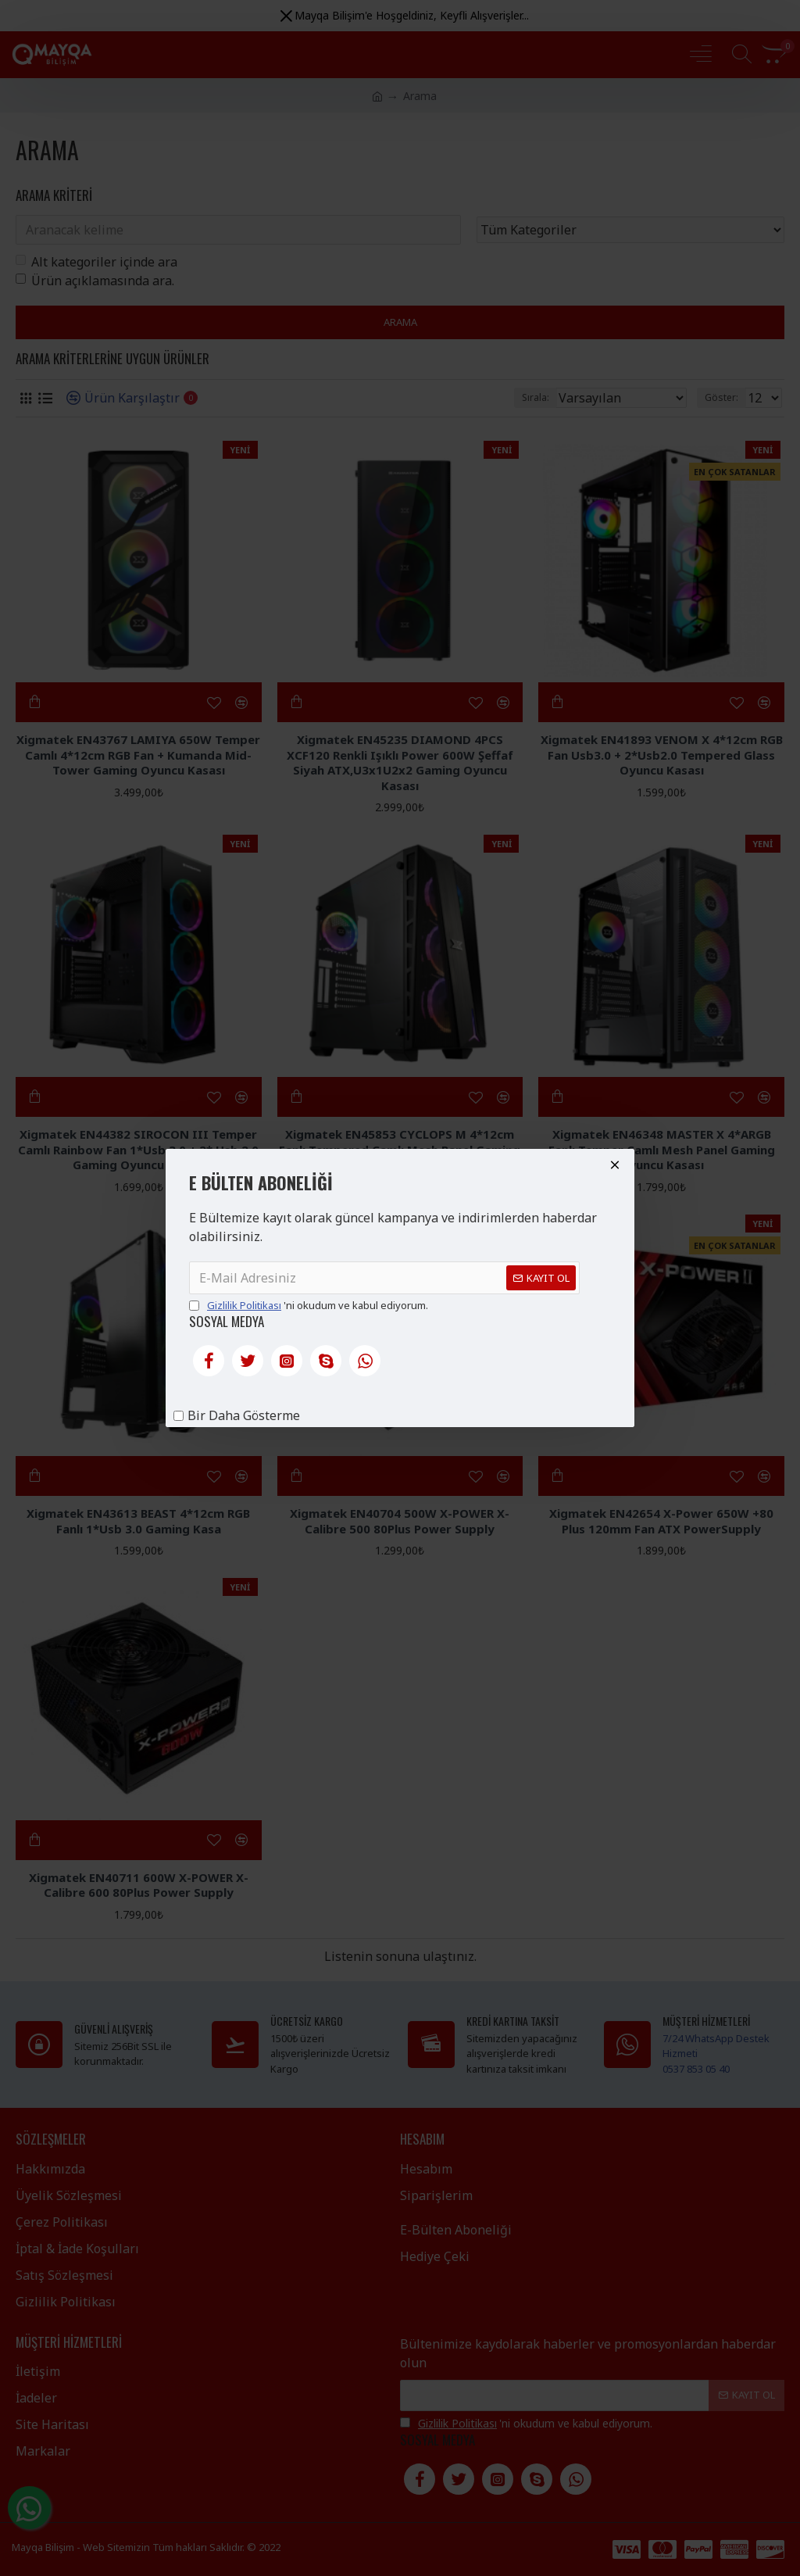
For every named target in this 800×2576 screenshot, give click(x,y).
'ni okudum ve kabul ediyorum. (308, 1306)
